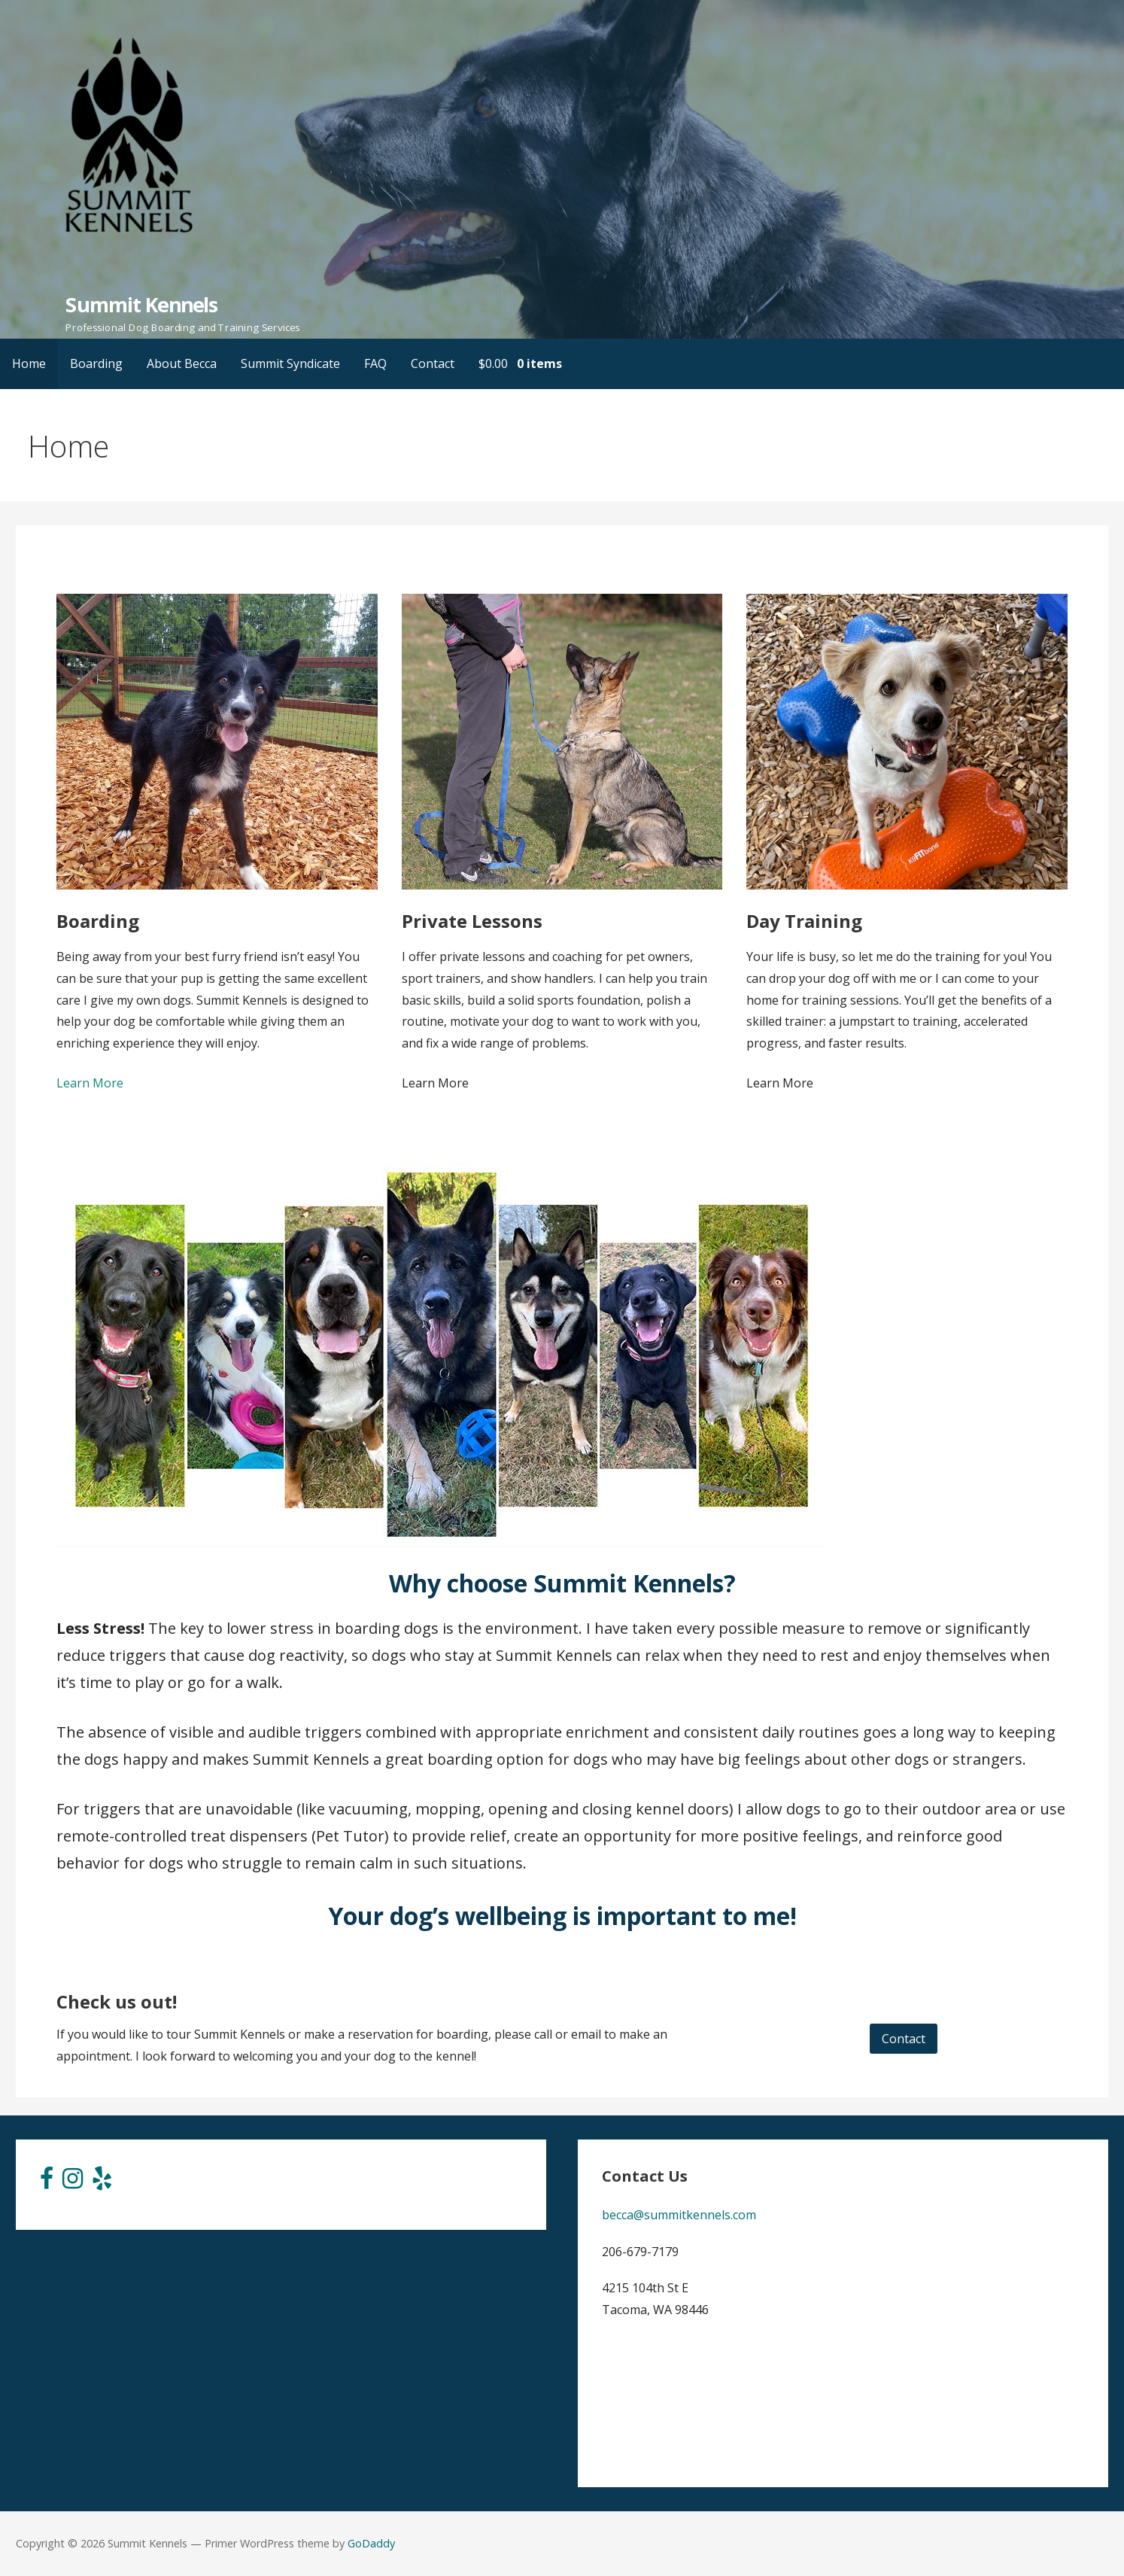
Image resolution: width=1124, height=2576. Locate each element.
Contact (432, 363)
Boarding (96, 363)
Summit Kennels (141, 304)
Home (29, 363)
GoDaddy (371, 2543)
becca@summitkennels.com (679, 2214)
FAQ (375, 363)
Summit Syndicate (290, 363)
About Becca (182, 363)
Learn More (89, 1083)
